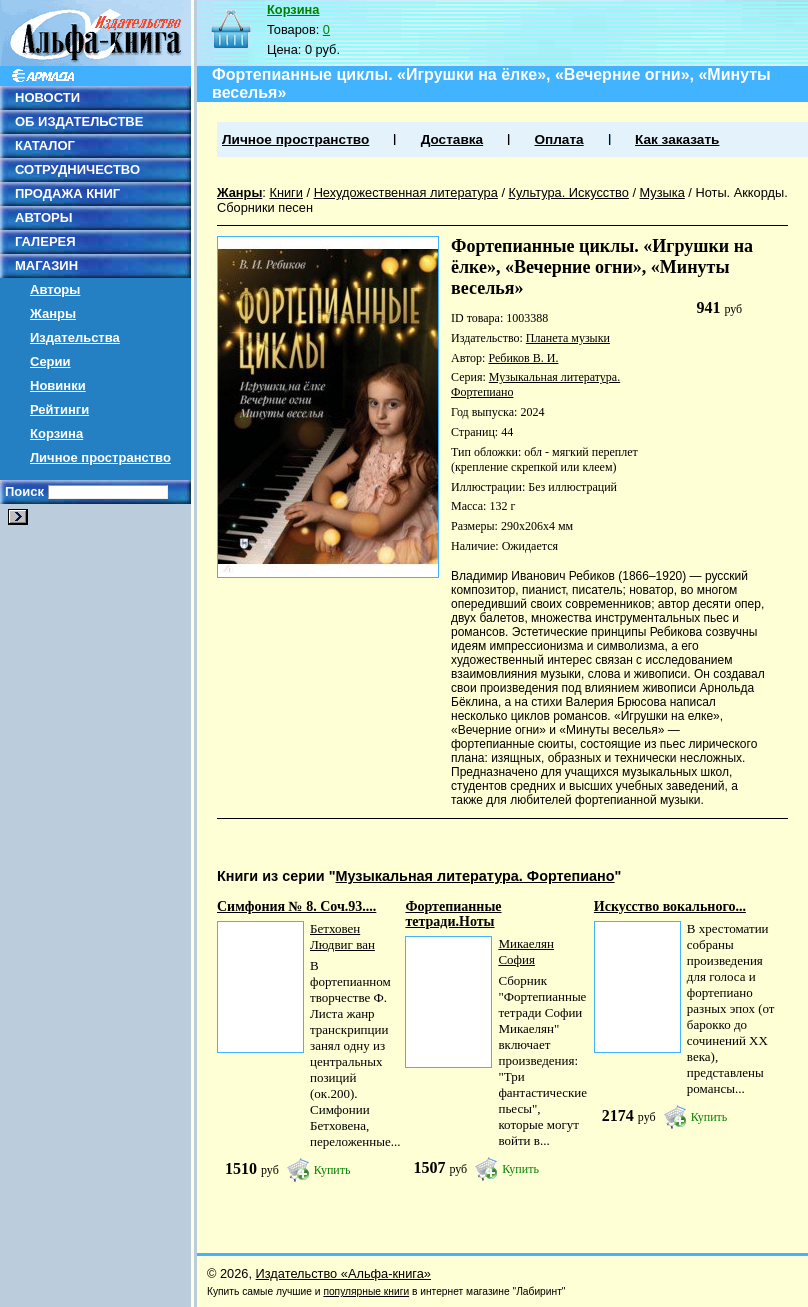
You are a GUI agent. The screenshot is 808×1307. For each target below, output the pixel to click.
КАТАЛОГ (45, 145)
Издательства (75, 337)
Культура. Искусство (569, 192)
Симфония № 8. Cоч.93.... (296, 906)
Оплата (558, 139)
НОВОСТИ (47, 97)
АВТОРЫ (43, 217)
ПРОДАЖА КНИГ (67, 193)
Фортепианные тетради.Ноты (453, 914)
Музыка (662, 192)
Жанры (53, 313)
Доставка (452, 139)
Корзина (56, 433)
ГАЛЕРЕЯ (45, 241)
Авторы (55, 289)
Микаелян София (526, 951)
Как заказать (677, 139)
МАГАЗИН (46, 265)
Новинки (58, 385)
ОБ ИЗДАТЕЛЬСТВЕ (79, 121)
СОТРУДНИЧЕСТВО (77, 169)
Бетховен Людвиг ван (342, 936)
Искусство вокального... (670, 906)
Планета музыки (568, 338)
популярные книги (366, 1291)
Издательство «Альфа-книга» (343, 1273)
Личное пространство (100, 457)
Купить (332, 1170)
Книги (286, 192)
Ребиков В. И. (523, 358)
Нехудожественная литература (406, 192)
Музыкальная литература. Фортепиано (474, 876)
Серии (50, 361)
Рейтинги (59, 409)
